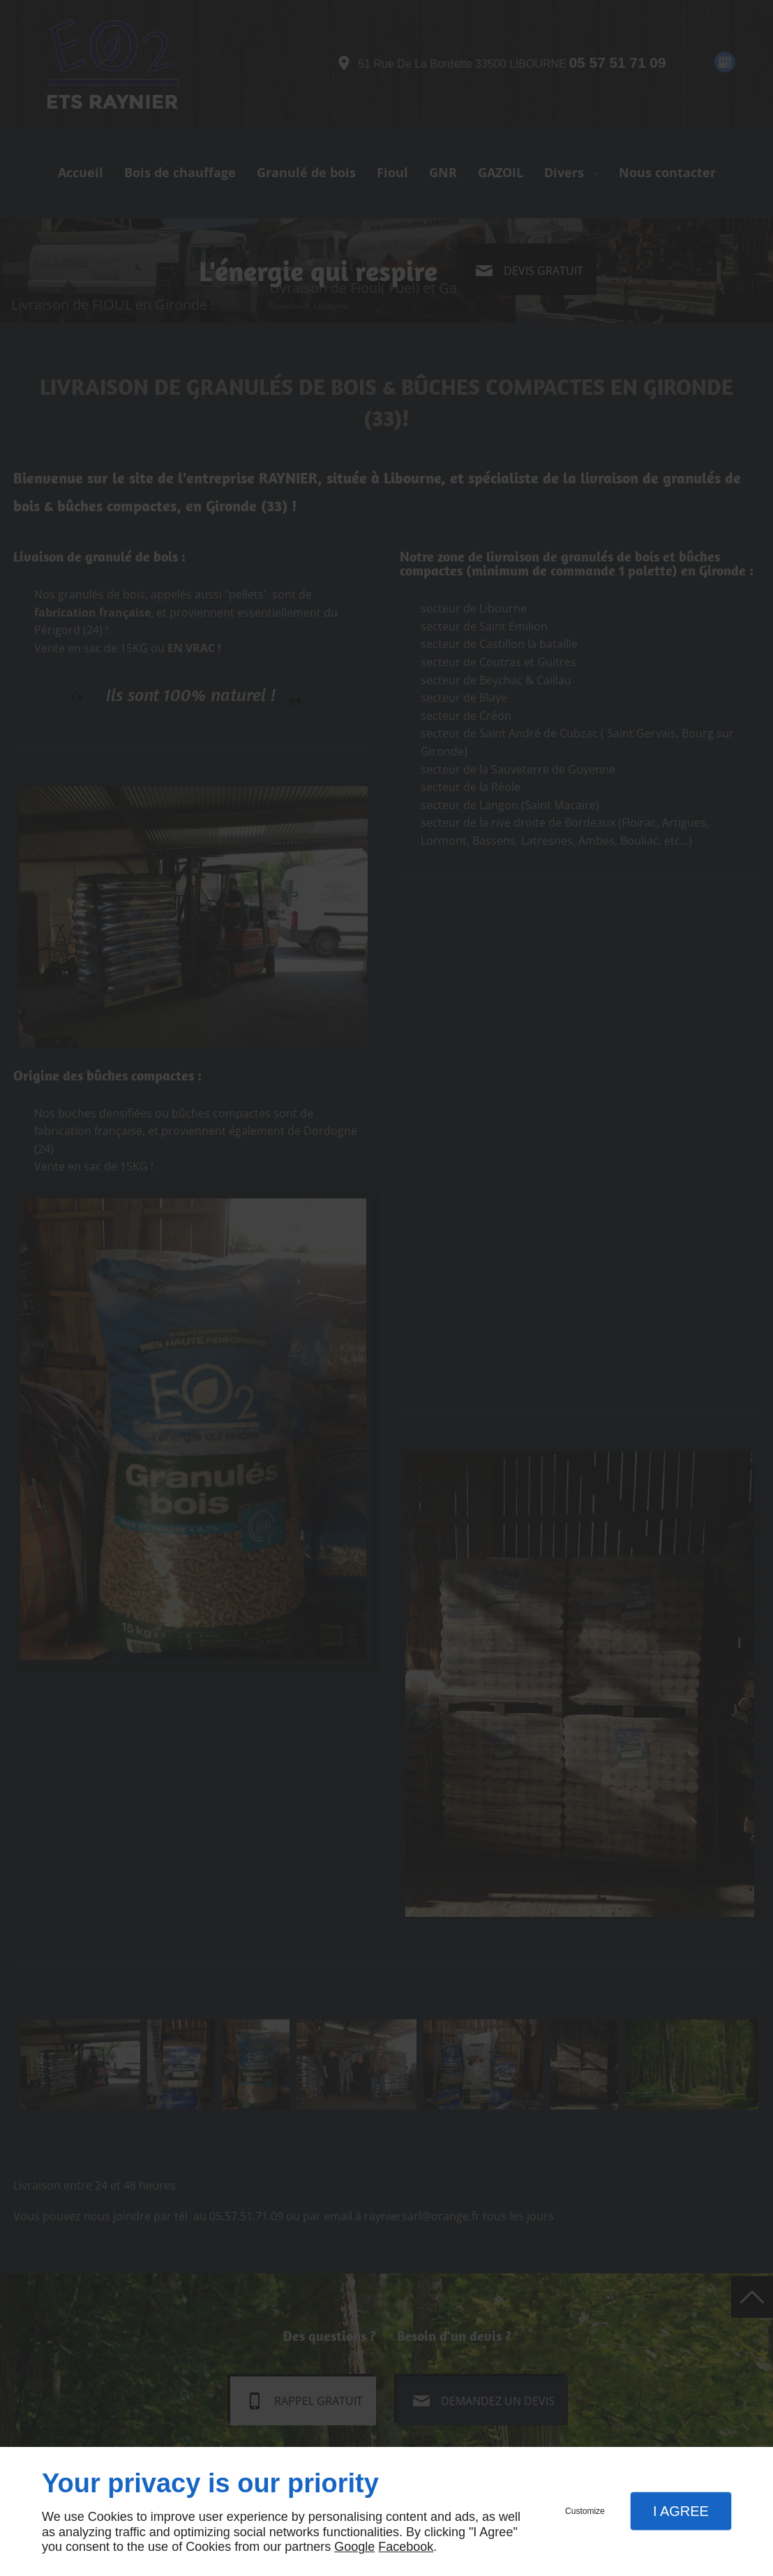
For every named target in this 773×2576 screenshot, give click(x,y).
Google (354, 2547)
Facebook (405, 2547)
